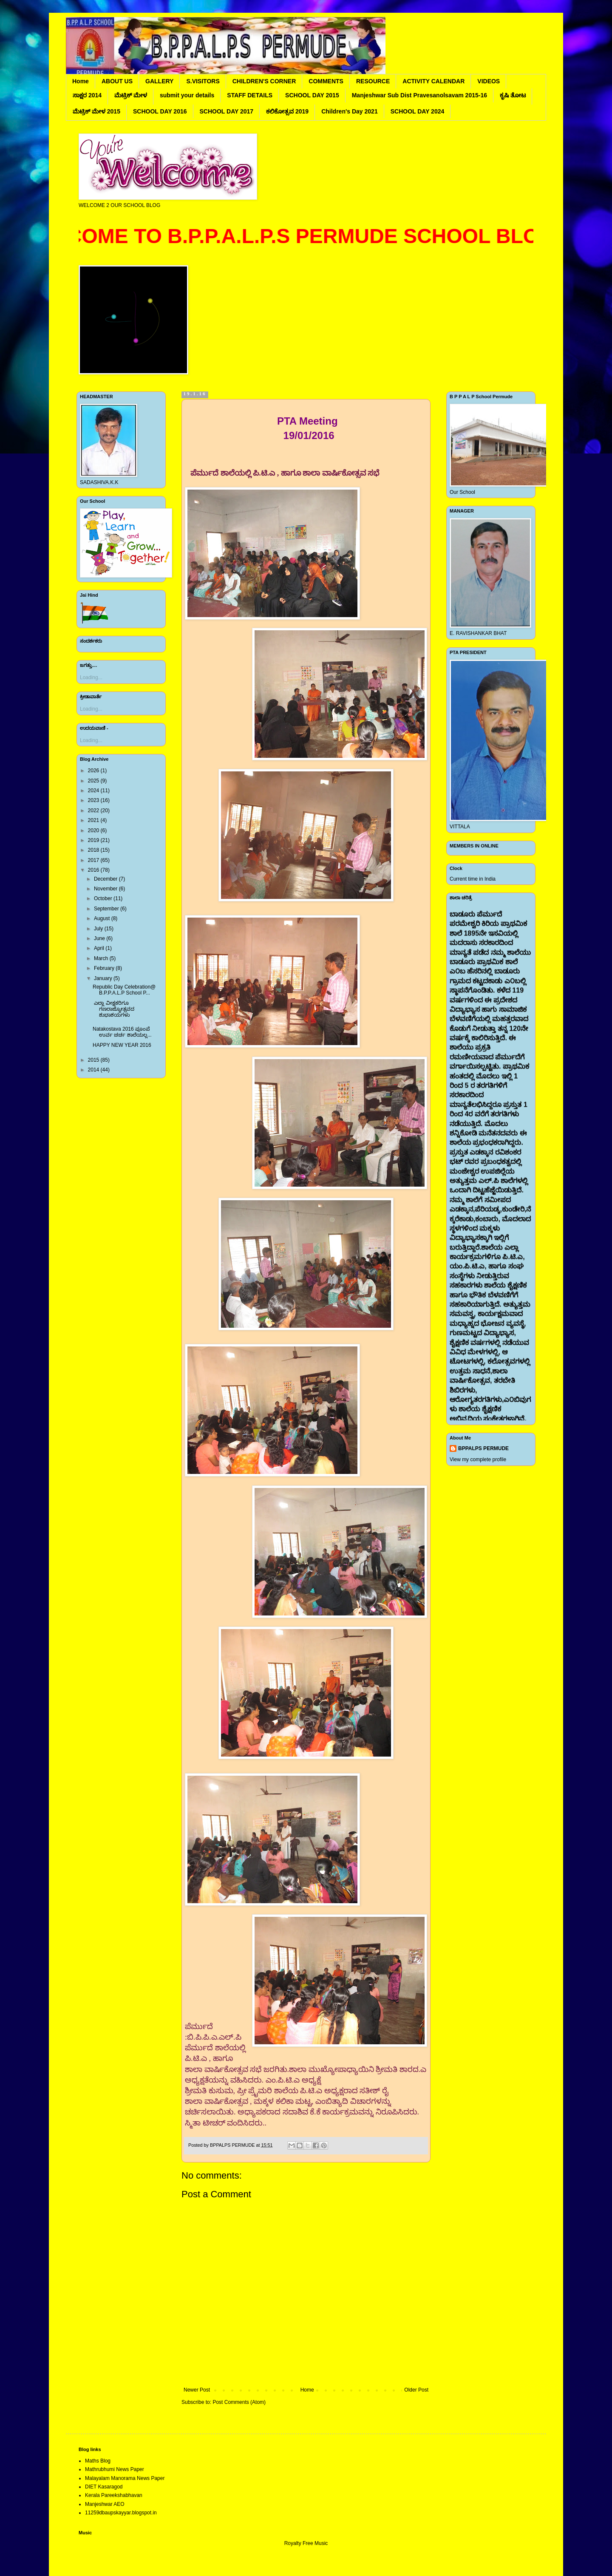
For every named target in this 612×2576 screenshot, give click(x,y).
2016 (94, 870)
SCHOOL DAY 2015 (312, 95)
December (106, 879)
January (103, 978)
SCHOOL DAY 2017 (227, 111)
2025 (94, 781)
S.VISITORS (202, 81)
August (102, 918)
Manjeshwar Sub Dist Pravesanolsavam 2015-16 (419, 95)
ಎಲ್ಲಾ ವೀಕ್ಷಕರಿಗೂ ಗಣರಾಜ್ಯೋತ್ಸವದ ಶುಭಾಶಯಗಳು (113, 1009)
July (99, 929)
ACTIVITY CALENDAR (433, 81)
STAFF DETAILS (249, 95)
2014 (94, 1070)
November (106, 889)
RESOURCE (373, 81)
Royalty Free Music (306, 2543)
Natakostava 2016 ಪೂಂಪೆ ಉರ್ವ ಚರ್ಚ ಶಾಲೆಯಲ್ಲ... (122, 1032)
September (107, 909)
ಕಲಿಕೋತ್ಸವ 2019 (287, 111)
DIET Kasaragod (104, 2487)
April (99, 948)
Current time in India (473, 879)
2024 (94, 790)
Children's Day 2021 (349, 111)
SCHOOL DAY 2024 (418, 111)
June (100, 938)
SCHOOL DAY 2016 (160, 111)
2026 (94, 771)
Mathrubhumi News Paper (114, 2469)
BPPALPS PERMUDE (483, 1448)
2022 (94, 810)
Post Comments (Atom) (239, 2402)
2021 (94, 820)
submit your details (187, 95)
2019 (94, 840)
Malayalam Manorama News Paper (124, 2478)
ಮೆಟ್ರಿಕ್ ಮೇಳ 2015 (96, 111)
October (103, 898)
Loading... (91, 677)
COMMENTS (326, 81)
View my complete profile (478, 1459)
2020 (94, 830)
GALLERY (159, 81)
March (102, 958)
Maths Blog (97, 2461)
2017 (94, 860)
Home (80, 81)
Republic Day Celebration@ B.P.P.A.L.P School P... (124, 990)
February (105, 968)
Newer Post (197, 2390)
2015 (94, 1060)
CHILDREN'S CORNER (264, 81)
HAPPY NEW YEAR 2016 (122, 1045)
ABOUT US (117, 81)
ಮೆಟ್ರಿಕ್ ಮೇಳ (130, 95)
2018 (94, 850)
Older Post (416, 2390)
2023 (94, 800)
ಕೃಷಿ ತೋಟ (513, 95)
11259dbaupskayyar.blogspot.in (121, 2513)
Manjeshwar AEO (105, 2504)
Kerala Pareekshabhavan (113, 2495)
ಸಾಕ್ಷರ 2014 (87, 95)
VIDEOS (488, 81)
